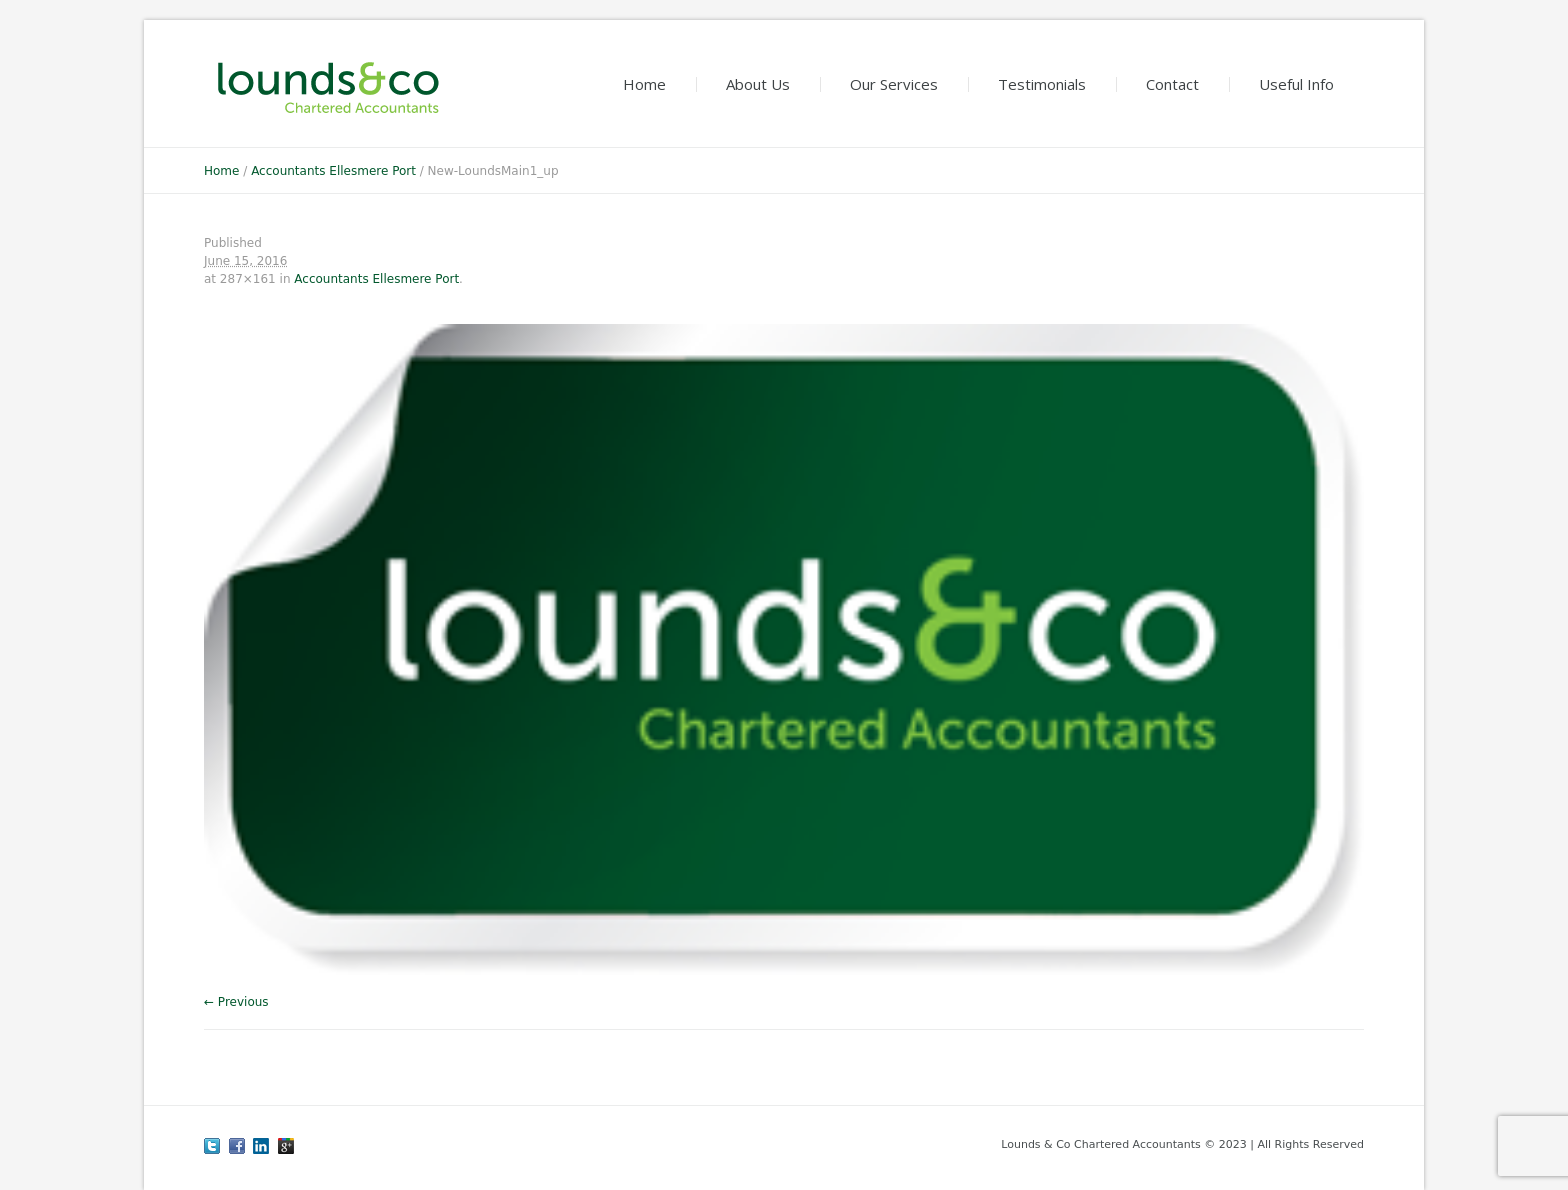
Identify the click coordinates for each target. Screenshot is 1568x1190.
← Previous (236, 1002)
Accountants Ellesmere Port (333, 171)
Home (221, 171)
